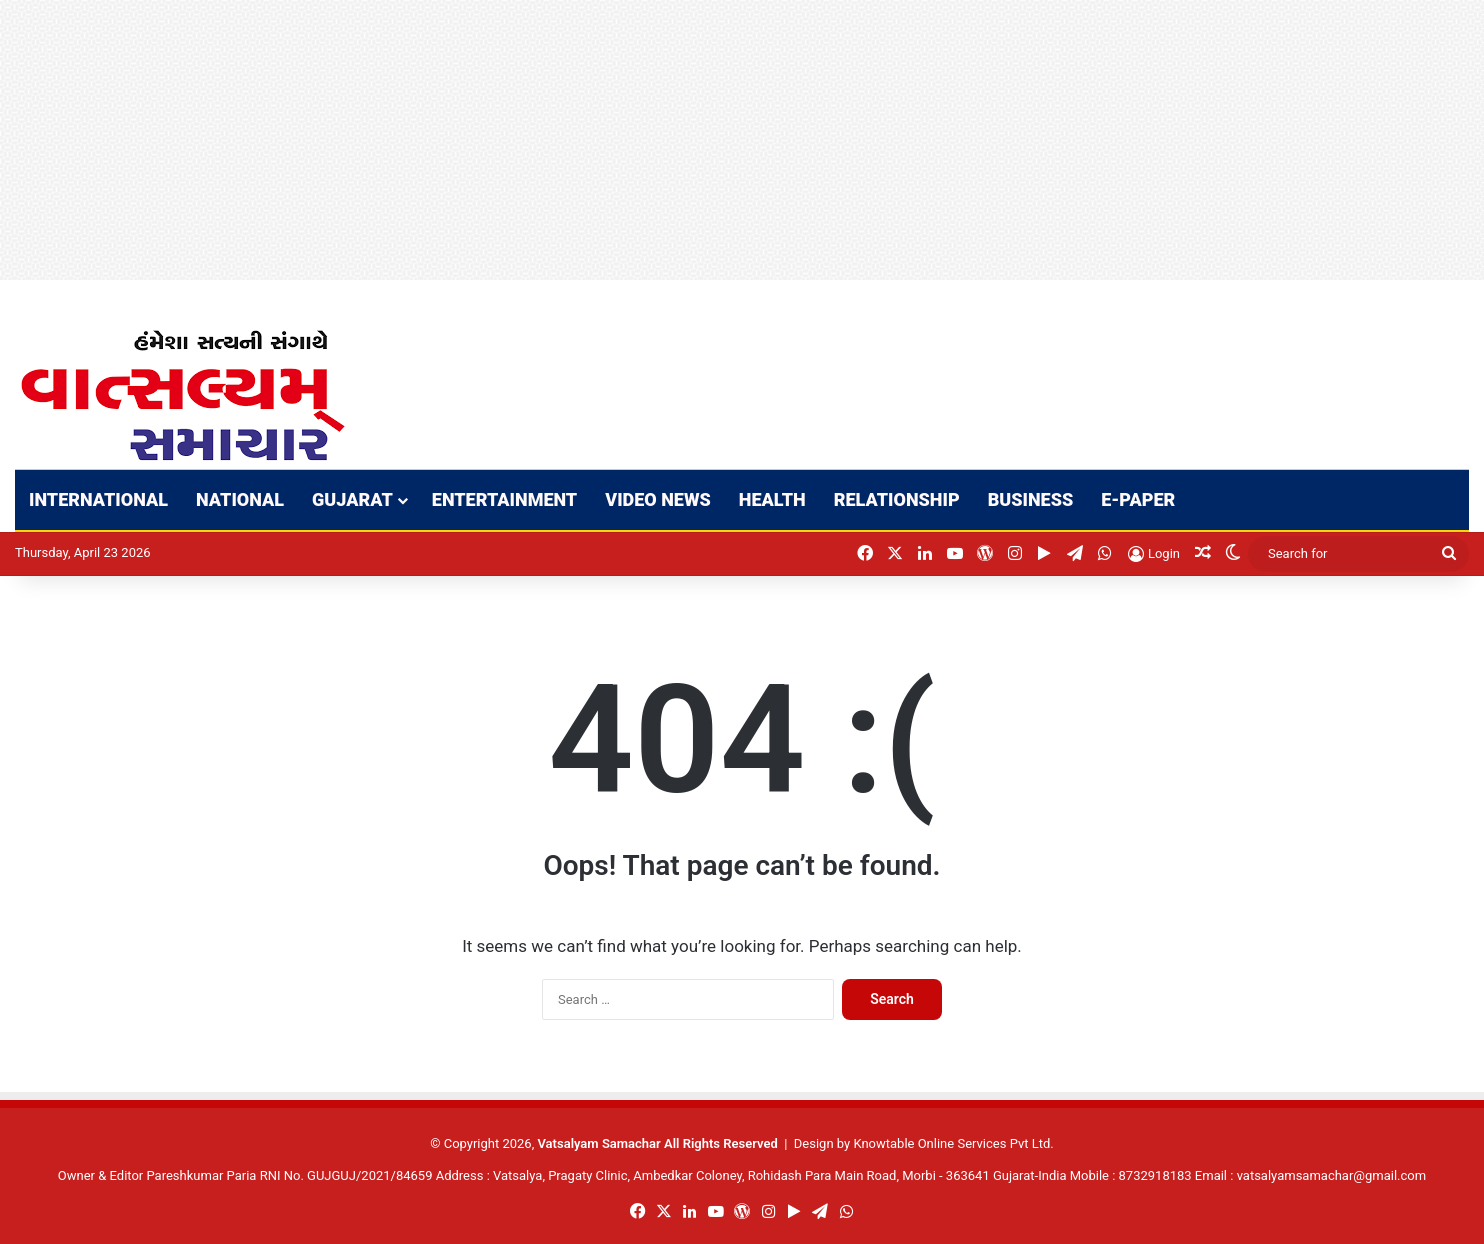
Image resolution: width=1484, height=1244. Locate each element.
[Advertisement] (600, 140)
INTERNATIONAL (98, 499)
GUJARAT (352, 499)
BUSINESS (1031, 499)
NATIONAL (240, 499)
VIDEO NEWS (658, 499)
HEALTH (772, 499)
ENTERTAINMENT (504, 499)
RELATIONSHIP (897, 499)
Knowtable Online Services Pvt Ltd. (953, 1143)
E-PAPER (1138, 499)
